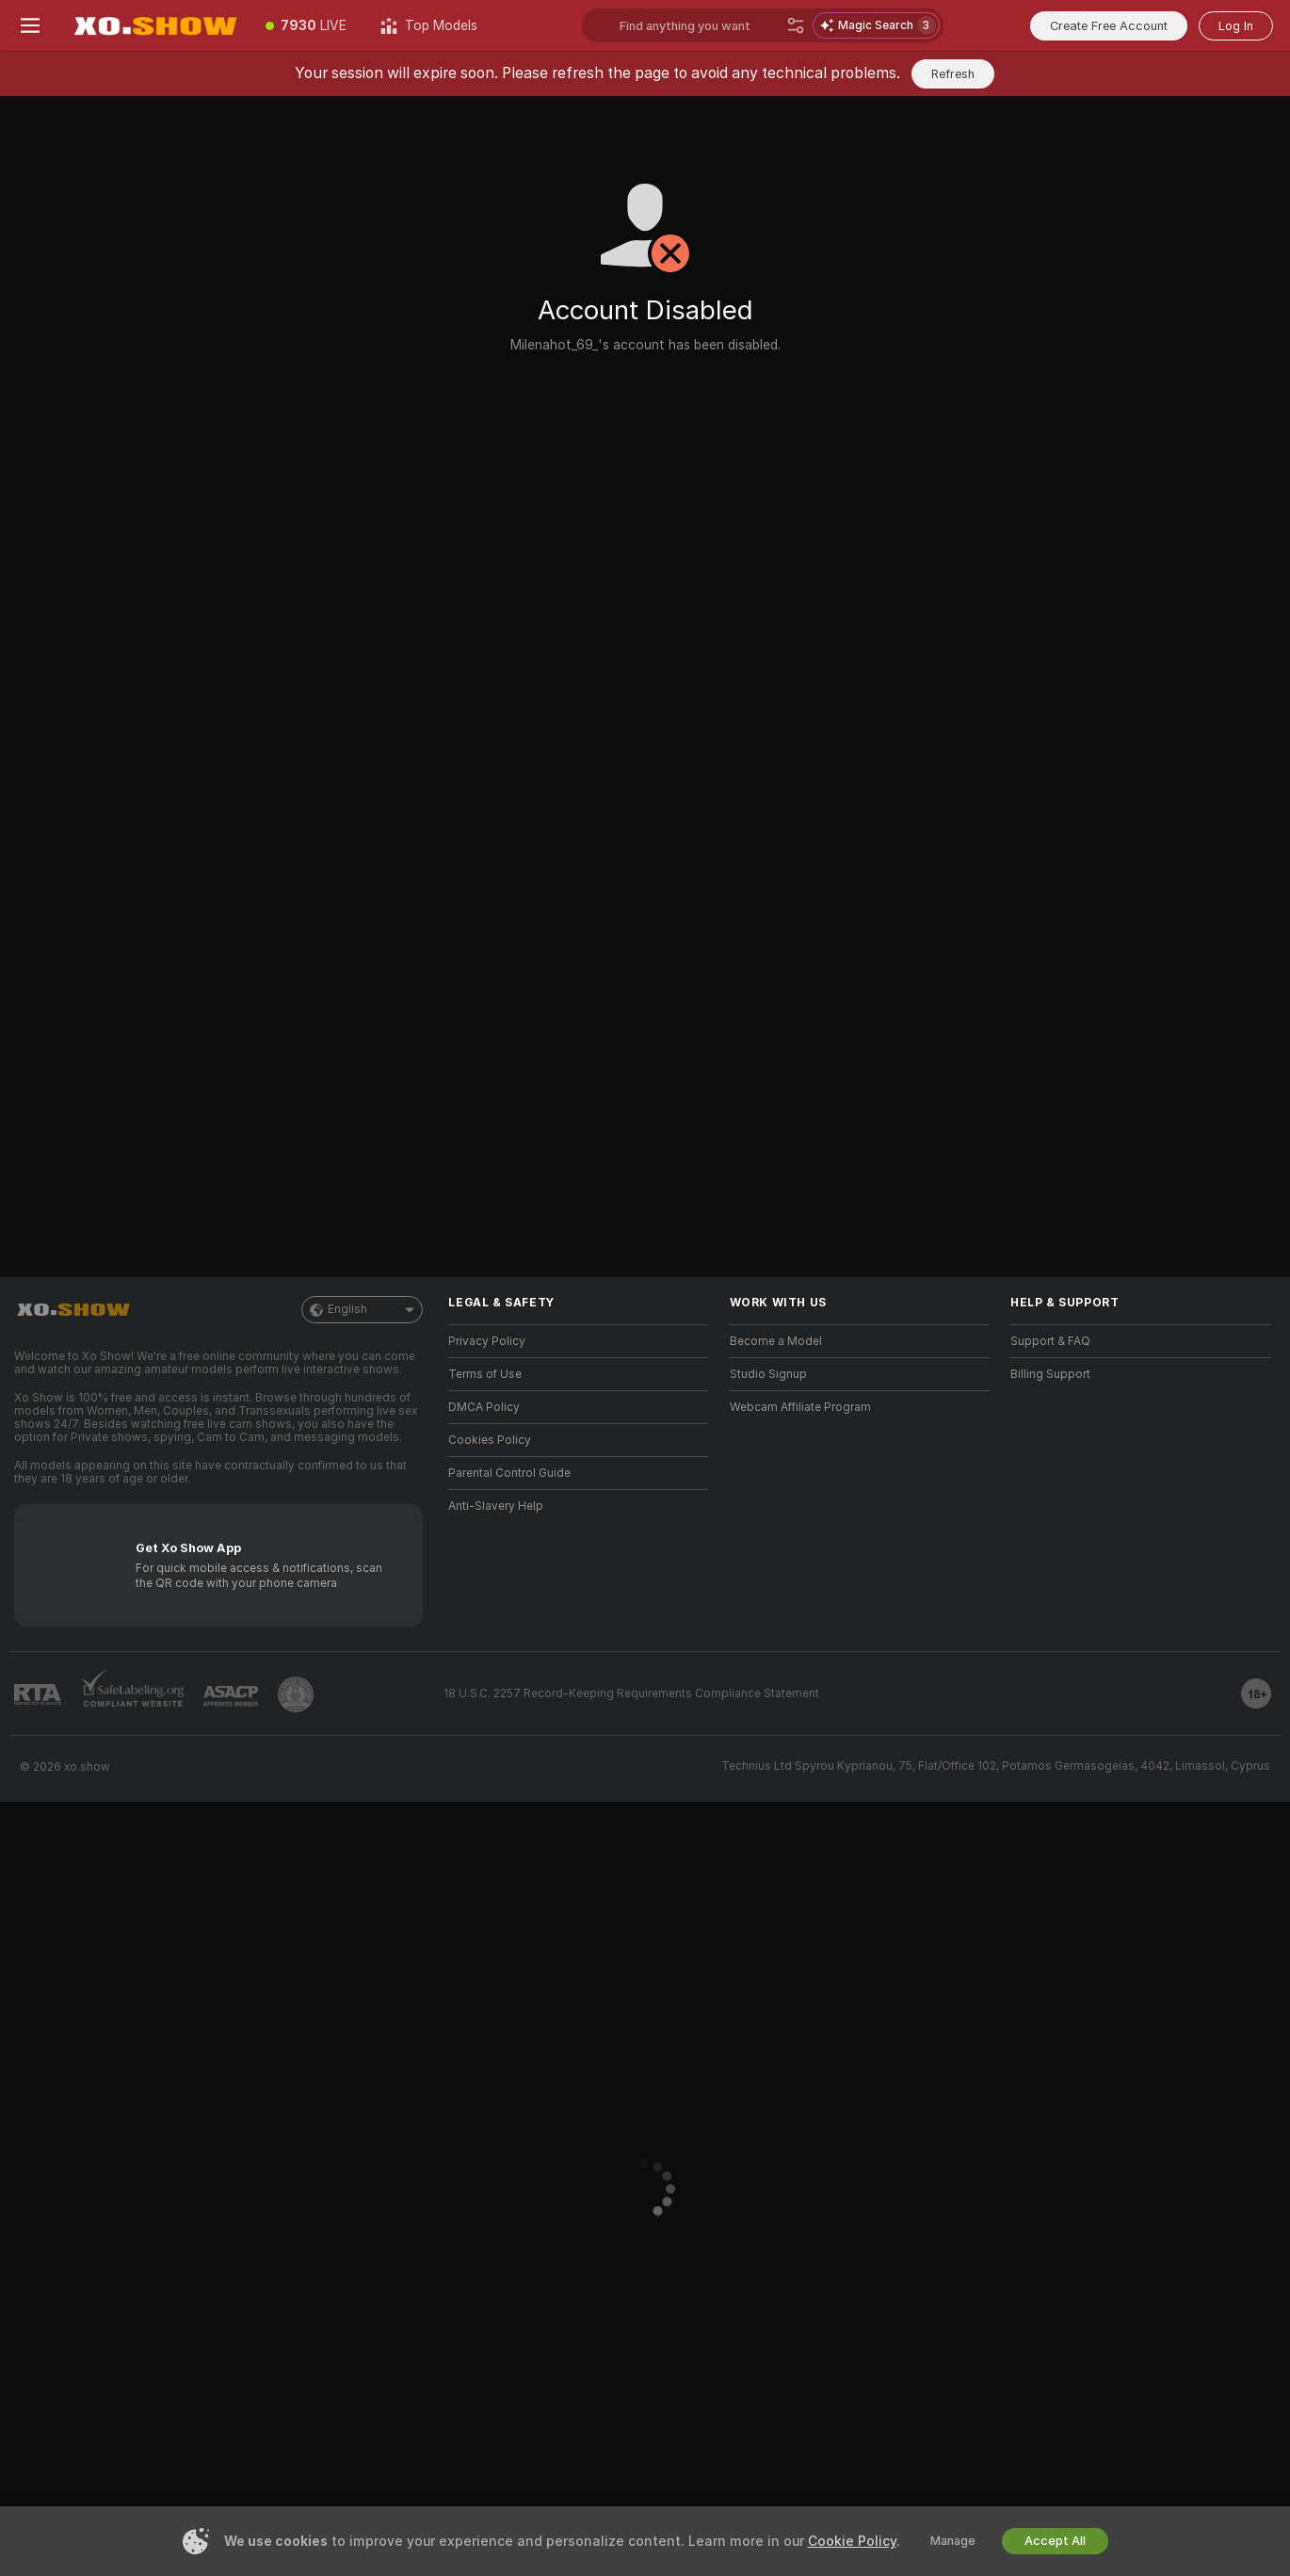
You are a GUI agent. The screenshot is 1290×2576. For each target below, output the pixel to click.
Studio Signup (768, 1374)
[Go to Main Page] (154, 25)
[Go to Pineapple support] (296, 1694)
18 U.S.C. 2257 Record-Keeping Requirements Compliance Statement (631, 1693)
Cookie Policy (852, 2541)
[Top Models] (428, 25)
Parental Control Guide (509, 1473)
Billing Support (1050, 1374)
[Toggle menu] (30, 25)
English (362, 1310)
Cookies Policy (489, 1440)
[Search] (795, 25)
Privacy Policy (486, 1341)
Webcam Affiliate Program (800, 1407)
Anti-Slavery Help (495, 1506)
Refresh (953, 74)
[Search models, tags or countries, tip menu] (699, 25)
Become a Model (776, 1341)
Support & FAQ (1050, 1341)
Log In (1235, 26)
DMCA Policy (484, 1407)
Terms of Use (485, 1374)
